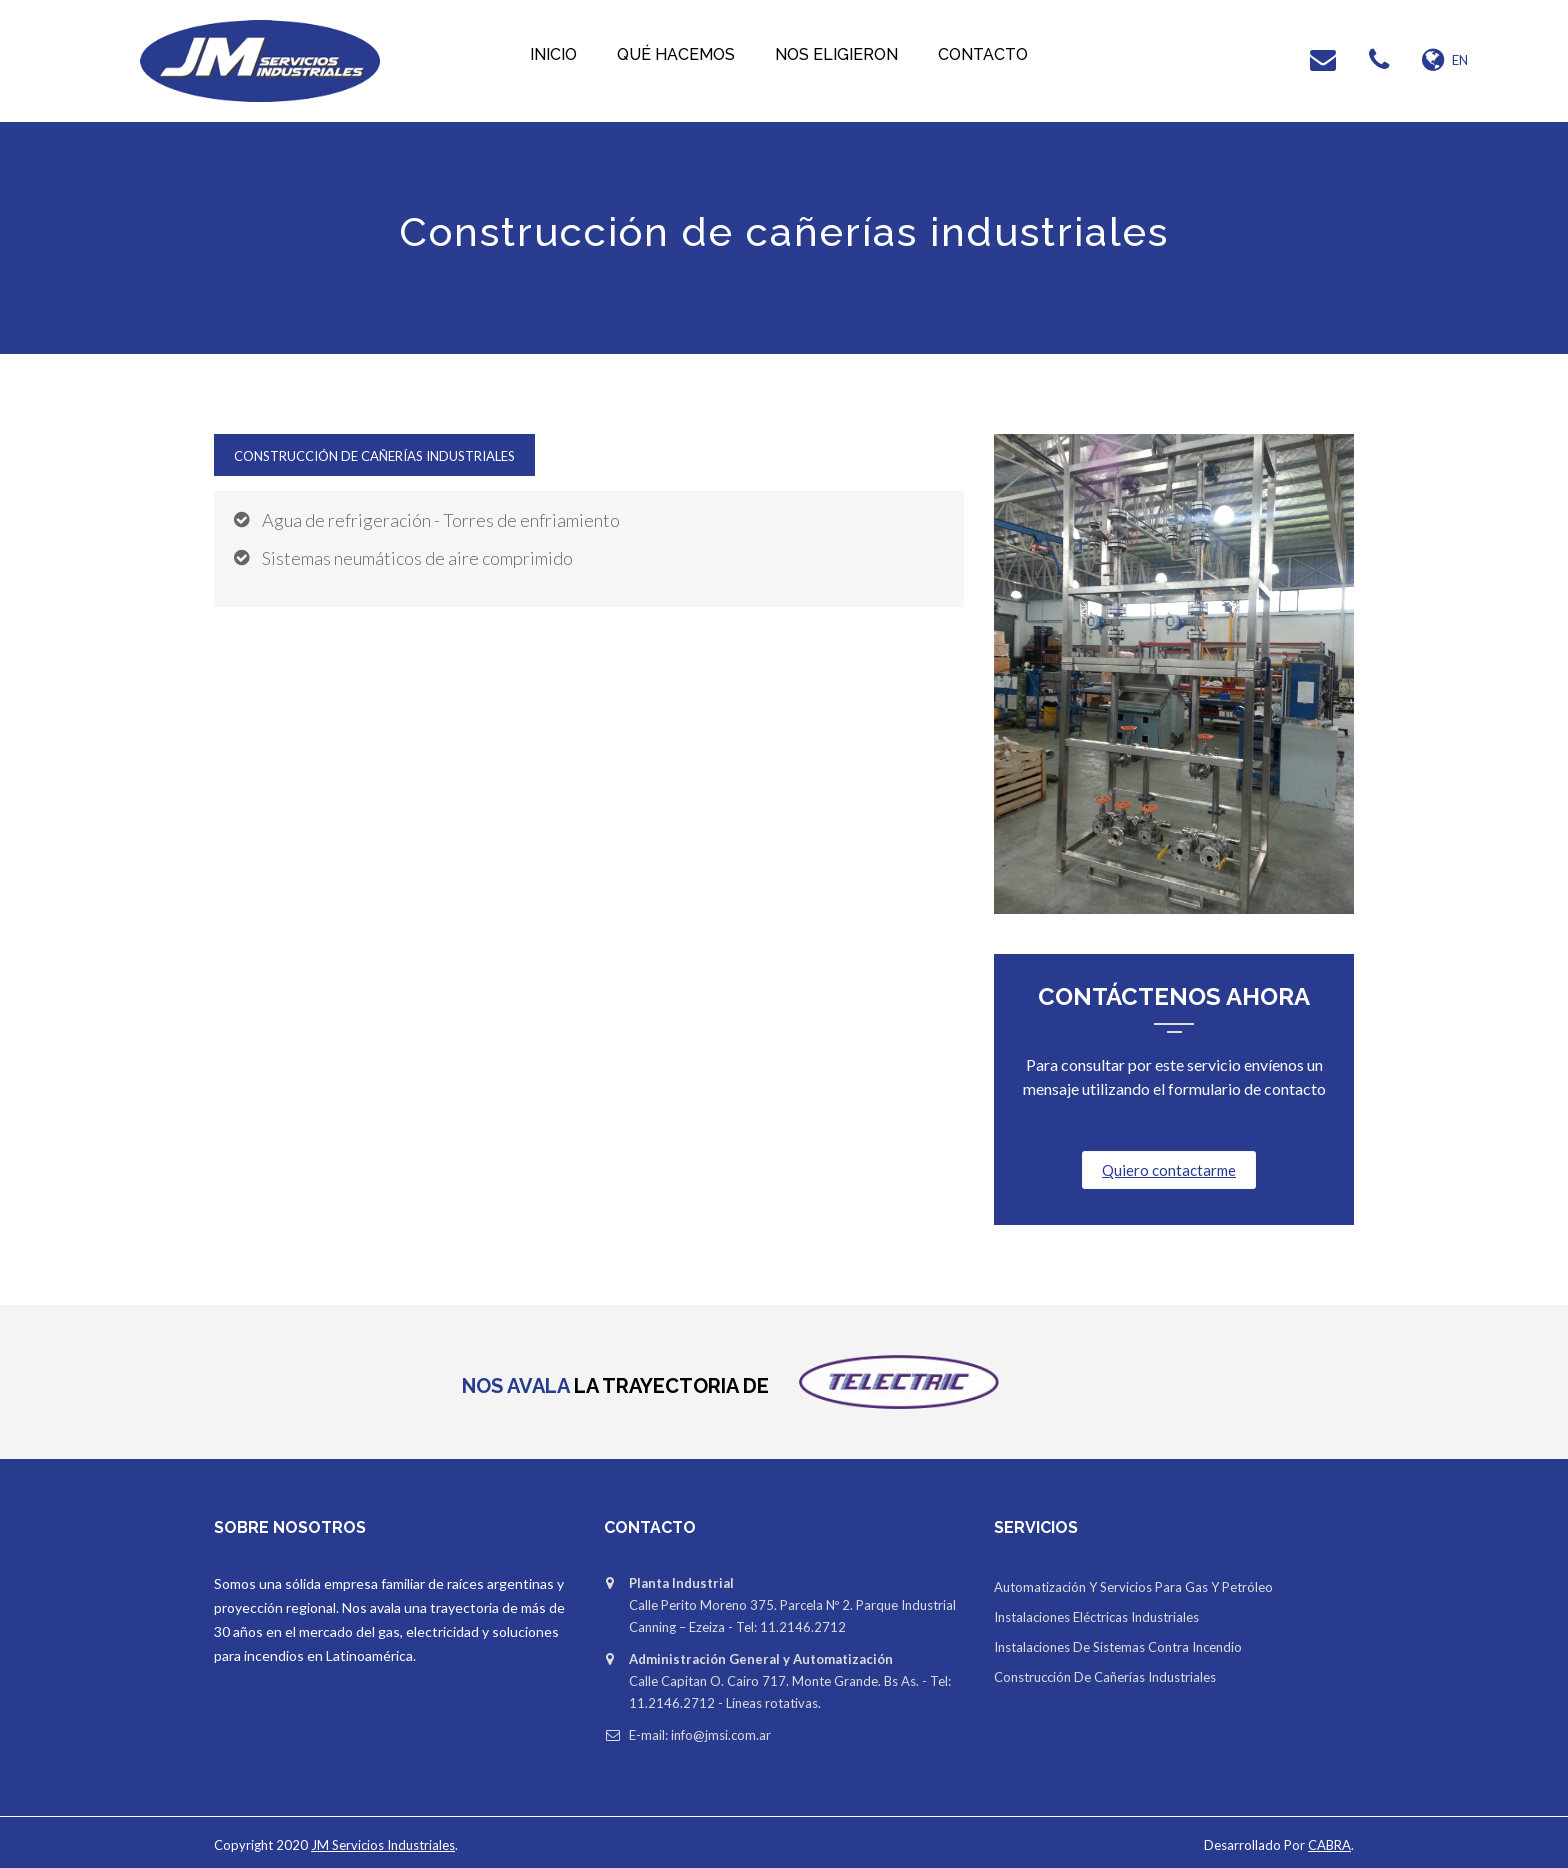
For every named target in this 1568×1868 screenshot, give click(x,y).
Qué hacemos (676, 54)
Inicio (553, 54)
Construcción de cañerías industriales (374, 456)
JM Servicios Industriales (383, 1845)
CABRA (1329, 1845)
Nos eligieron (836, 54)
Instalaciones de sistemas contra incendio (1118, 1647)
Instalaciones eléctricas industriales (1096, 1617)
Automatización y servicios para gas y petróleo (1133, 1587)
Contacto (983, 54)
